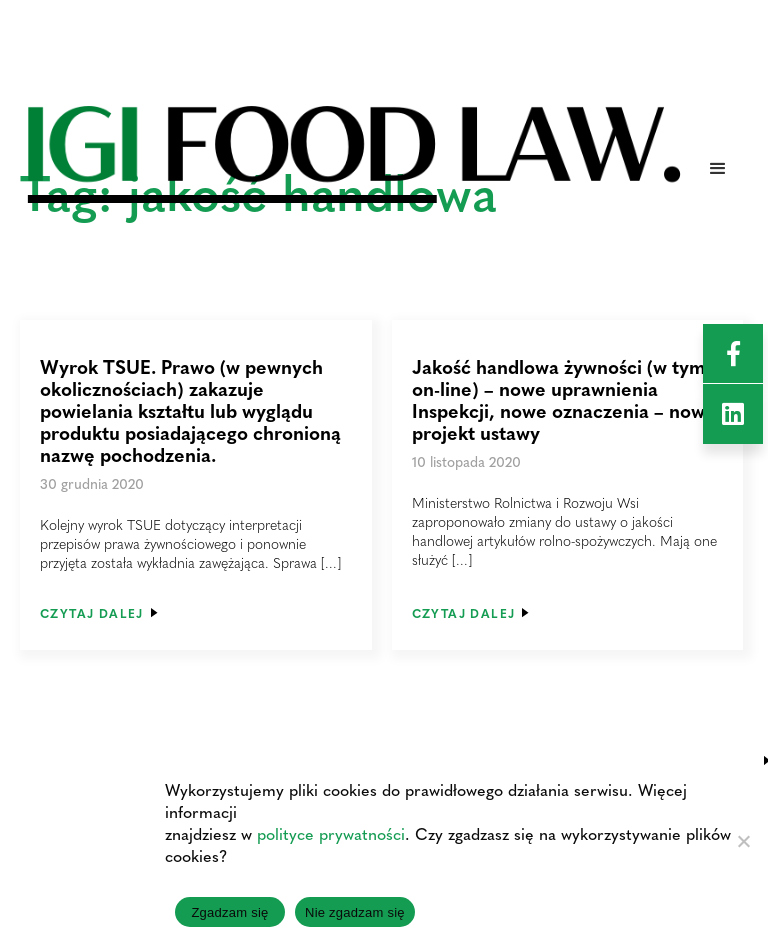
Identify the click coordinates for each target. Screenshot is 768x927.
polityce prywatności (331, 833)
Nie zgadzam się (355, 912)
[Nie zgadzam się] (743, 841)
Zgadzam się (229, 912)
